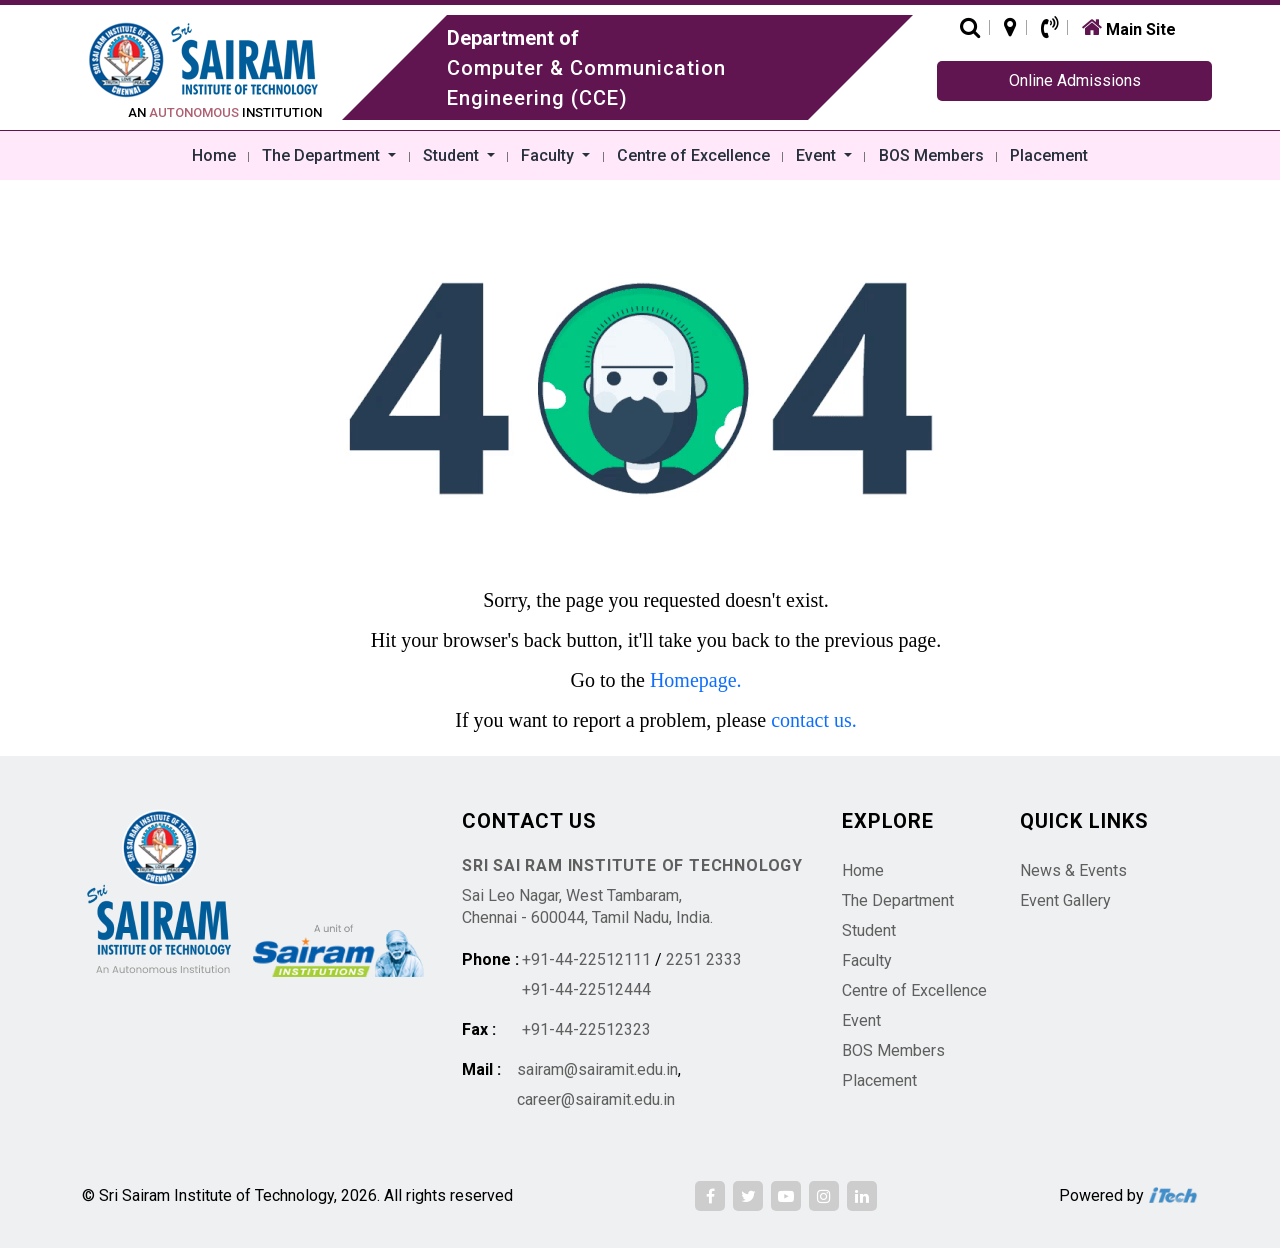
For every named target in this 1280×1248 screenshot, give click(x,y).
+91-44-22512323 (586, 1029)
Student (453, 155)
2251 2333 (704, 959)
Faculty (549, 155)
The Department (323, 155)
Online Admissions (1075, 80)
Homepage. (696, 680)
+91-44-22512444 (586, 989)
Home (214, 155)
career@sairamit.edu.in (596, 1099)
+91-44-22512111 (586, 959)
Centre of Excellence (693, 155)
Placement (1049, 155)
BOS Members (931, 155)
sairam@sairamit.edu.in (597, 1069)
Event (818, 155)
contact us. (814, 720)
